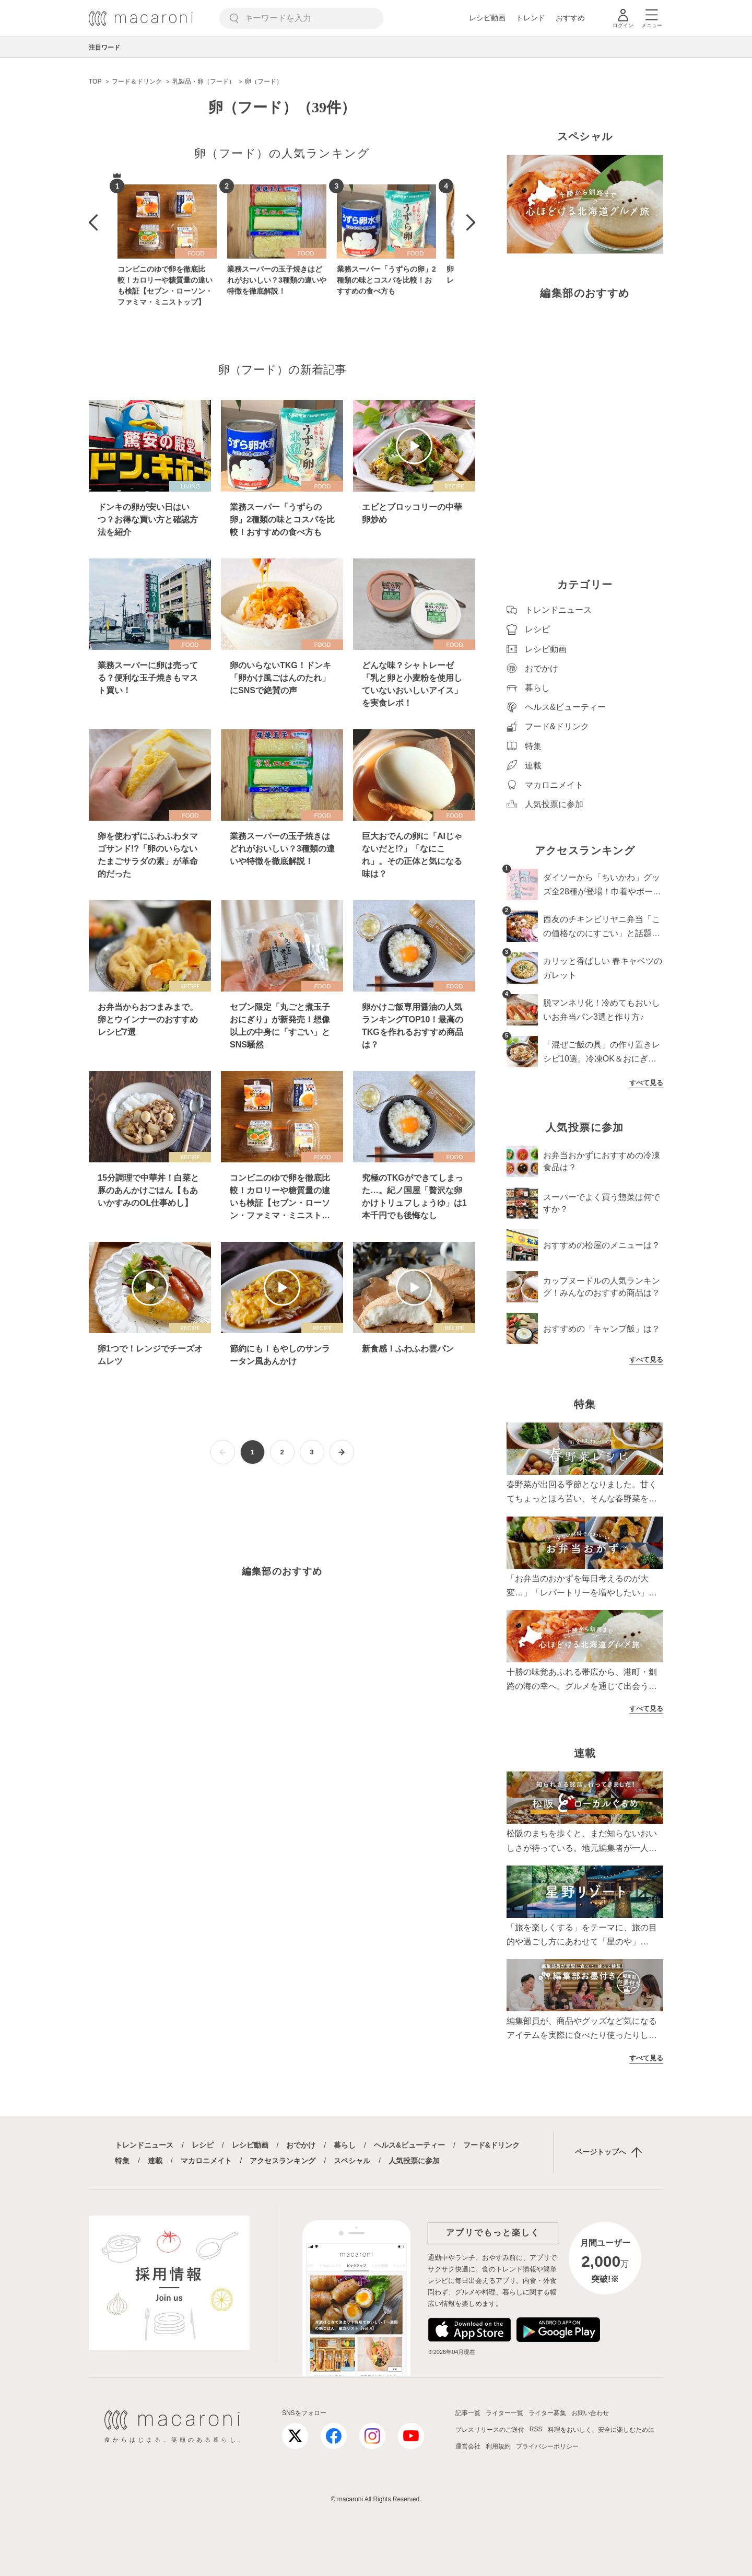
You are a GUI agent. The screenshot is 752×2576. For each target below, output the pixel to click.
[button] (93, 222)
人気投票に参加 (414, 2161)
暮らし (345, 2145)
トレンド (530, 18)
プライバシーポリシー (547, 2446)
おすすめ (570, 18)
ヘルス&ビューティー (409, 2145)
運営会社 (467, 2446)
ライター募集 (547, 2413)
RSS (536, 2429)
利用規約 (498, 2446)
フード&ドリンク (491, 2145)
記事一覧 (467, 2413)
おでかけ (300, 2145)
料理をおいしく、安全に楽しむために (601, 2429)
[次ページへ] (342, 1452)
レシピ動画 (487, 18)
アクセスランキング (282, 2161)
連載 (155, 2161)
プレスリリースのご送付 (489, 2429)
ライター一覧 (504, 2413)
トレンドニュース (144, 2145)
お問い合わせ (590, 2413)
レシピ (203, 2145)
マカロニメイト (206, 2161)
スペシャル (352, 2161)
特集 (122, 2161)
